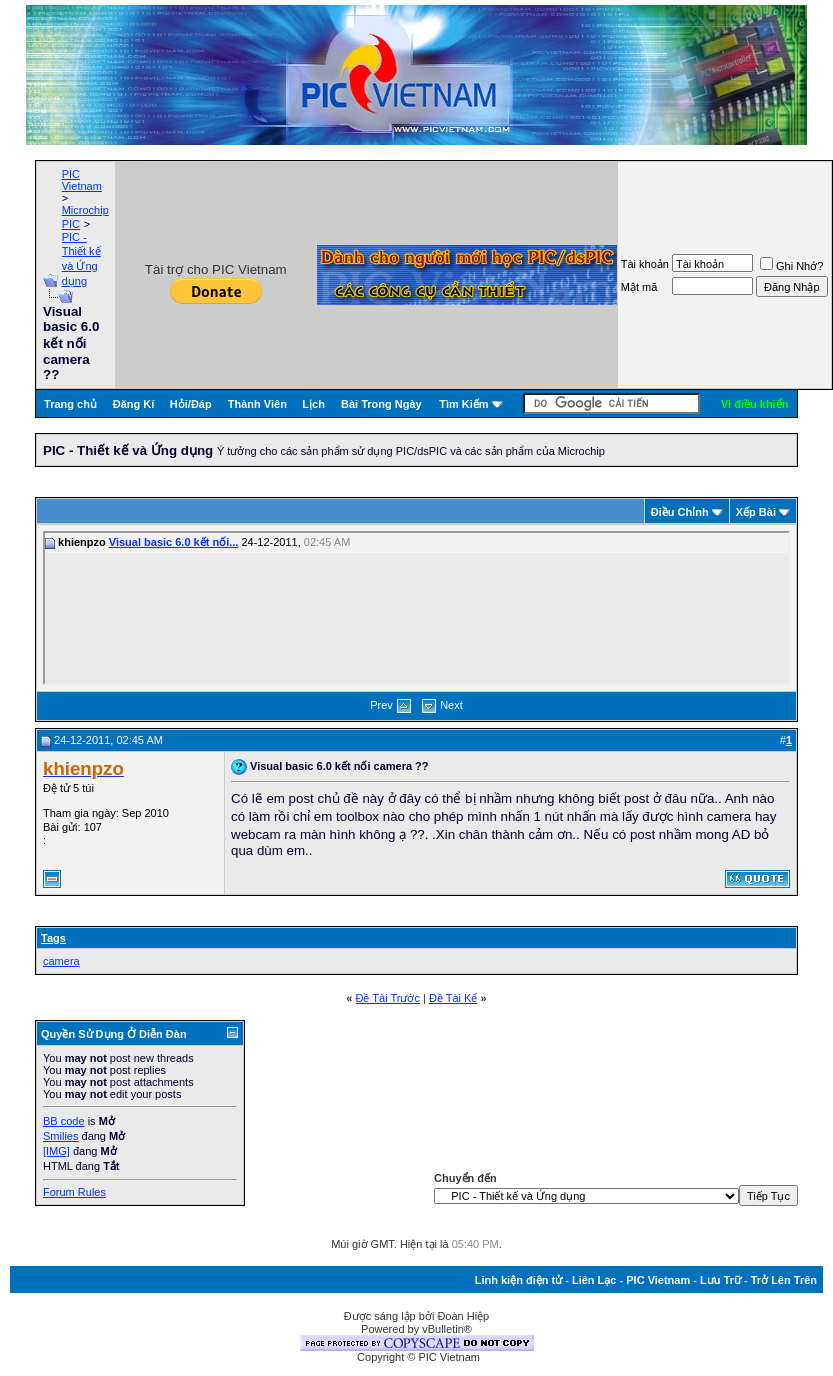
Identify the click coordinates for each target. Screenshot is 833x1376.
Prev (381, 705)
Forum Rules (74, 1192)
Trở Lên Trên (784, 1280)
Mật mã (639, 287)
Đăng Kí (134, 404)
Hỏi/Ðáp (191, 404)
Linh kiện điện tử (518, 1280)
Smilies (60, 1136)
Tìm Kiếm (463, 404)
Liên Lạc (594, 1280)
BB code (64, 1121)
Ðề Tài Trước (388, 998)
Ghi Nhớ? (791, 266)
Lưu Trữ (720, 1280)
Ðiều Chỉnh (680, 512)
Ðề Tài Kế (453, 998)
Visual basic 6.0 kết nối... (174, 542)
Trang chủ (70, 404)
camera (61, 961)
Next (451, 705)
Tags (53, 938)
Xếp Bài (756, 512)
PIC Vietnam (82, 180)
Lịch (313, 404)
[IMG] (56, 1151)
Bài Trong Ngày (381, 404)
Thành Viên (257, 404)
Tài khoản (645, 264)
